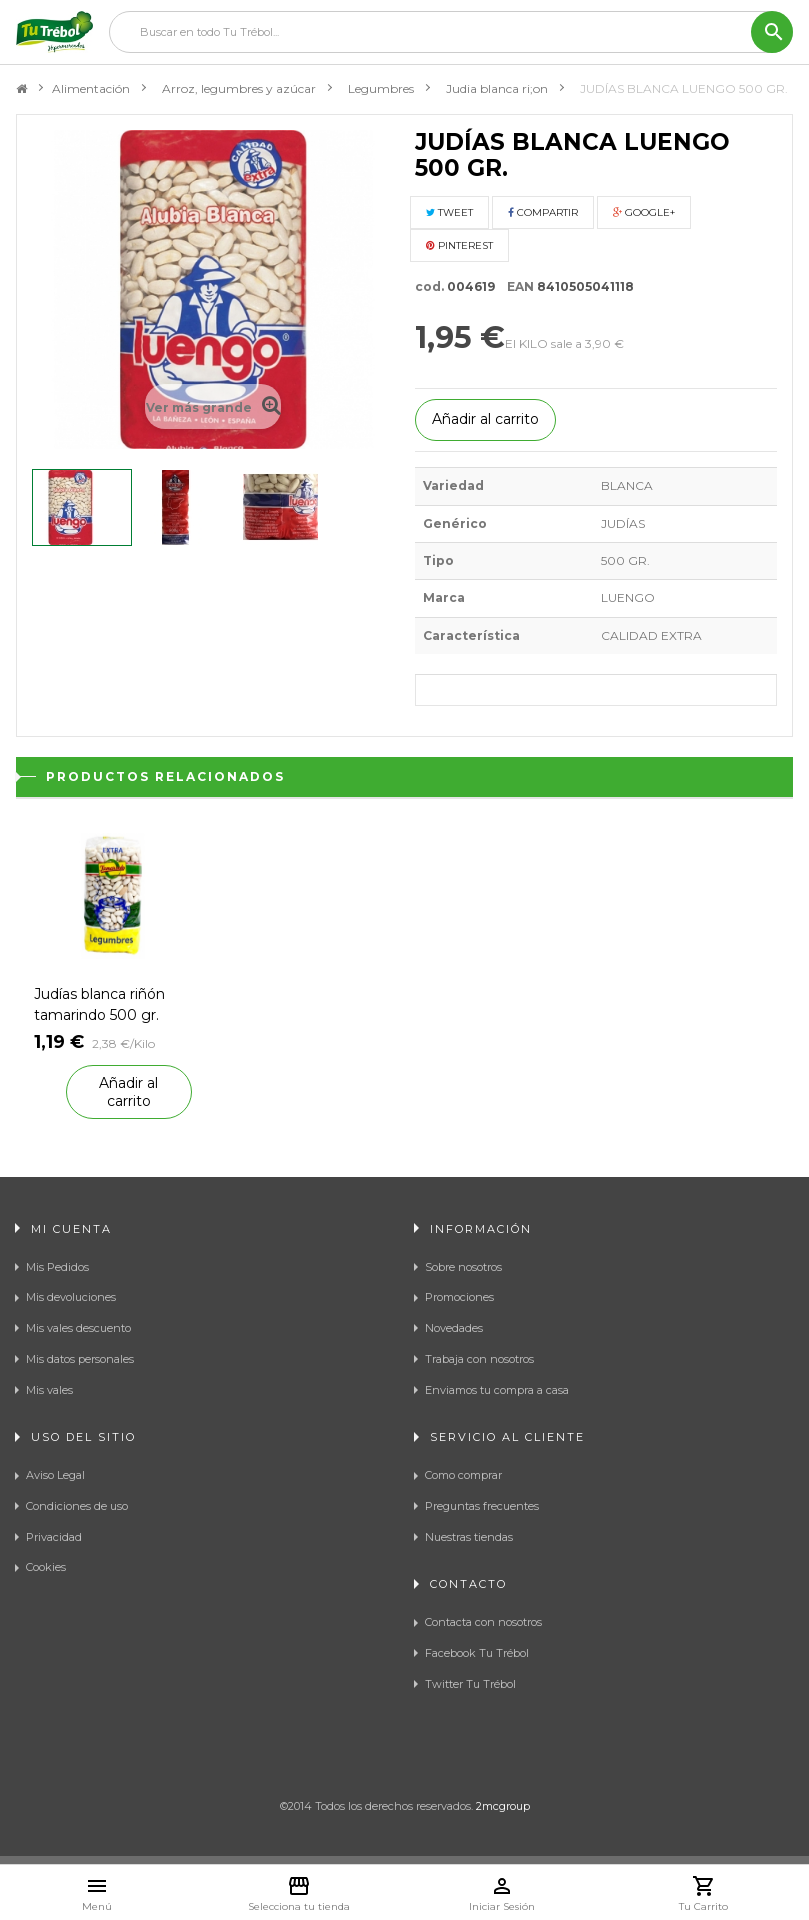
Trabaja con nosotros (479, 1359)
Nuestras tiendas (469, 1537)
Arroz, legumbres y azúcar (239, 88)
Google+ (644, 212)
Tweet (449, 212)
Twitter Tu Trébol (470, 1684)
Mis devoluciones (71, 1297)
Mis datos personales (80, 1359)
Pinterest (459, 245)
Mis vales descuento (78, 1328)
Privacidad (54, 1537)
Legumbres (381, 88)
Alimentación (91, 88)
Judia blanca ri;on (497, 88)
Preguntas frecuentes (482, 1506)
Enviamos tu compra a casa (497, 1390)
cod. (429, 286)
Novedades (454, 1328)
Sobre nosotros (463, 1267)
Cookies (46, 1567)
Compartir (543, 212)
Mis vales (49, 1390)
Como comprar (463, 1475)
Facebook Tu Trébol (477, 1653)
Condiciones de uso (77, 1506)
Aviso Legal (55, 1475)
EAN (516, 286)
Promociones (459, 1297)
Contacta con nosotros (483, 1622)
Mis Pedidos (57, 1267)
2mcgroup (503, 1806)
